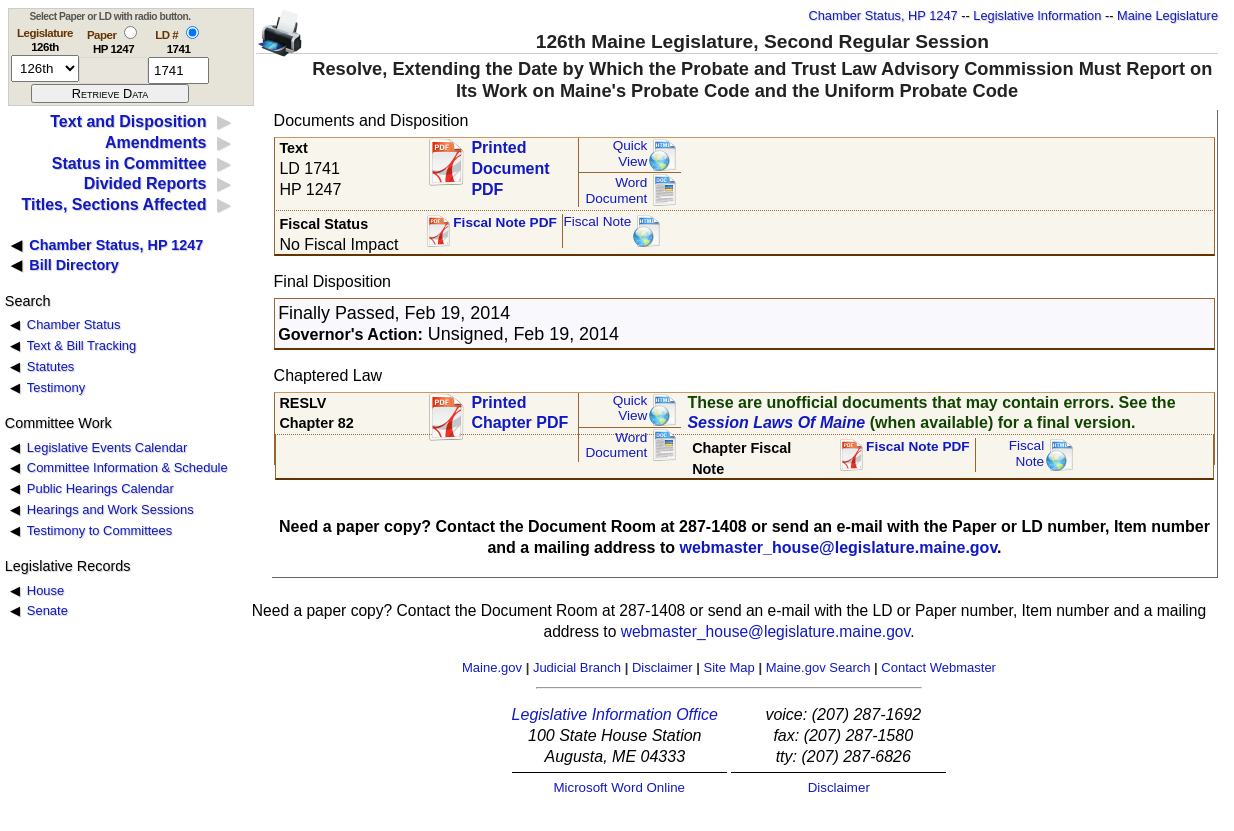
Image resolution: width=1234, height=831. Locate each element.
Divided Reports (145, 183)
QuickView (630, 153)
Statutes (51, 366)
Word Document (616, 190)
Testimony (56, 387)
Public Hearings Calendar (100, 488)
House (45, 590)
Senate (47, 610)
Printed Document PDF (510, 162)
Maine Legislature (1167, 15)
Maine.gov (492, 667)
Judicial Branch (577, 667)
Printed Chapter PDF (519, 413)
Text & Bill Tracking (81, 345)
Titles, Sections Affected (113, 204)
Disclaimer (662, 667)
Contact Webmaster (938, 667)
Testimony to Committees (99, 530)
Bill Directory (74, 265)
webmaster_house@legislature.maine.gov (838, 547)
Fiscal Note (597, 221)
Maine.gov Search (818, 667)
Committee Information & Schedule (127, 467)
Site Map (728, 667)
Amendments (155, 142)
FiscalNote (1027, 453)
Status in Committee (129, 163)
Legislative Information (1037, 15)
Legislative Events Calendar (107, 447)
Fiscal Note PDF (505, 222)
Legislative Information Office (615, 714)
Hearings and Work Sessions (110, 509)
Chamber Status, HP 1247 (883, 15)
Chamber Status (74, 324)
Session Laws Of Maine (776, 422)
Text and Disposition (128, 121)
